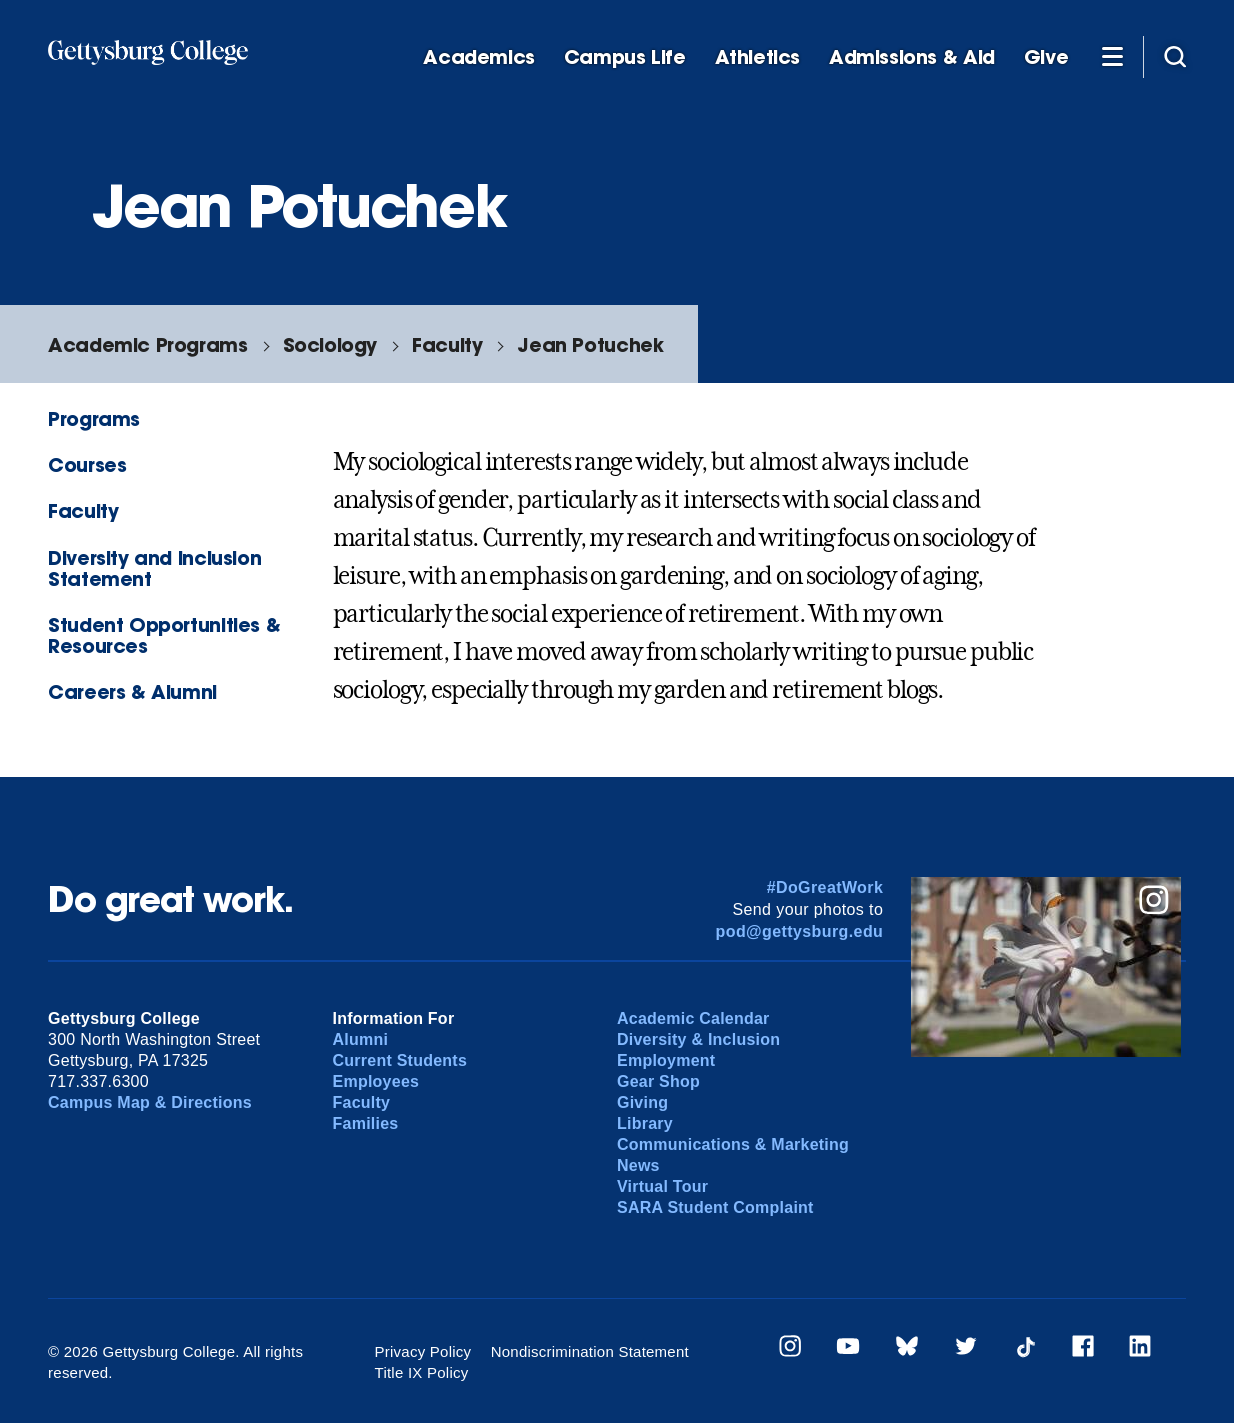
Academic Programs (147, 344)
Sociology (330, 344)
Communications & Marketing (733, 1144)
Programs (94, 418)
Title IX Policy (422, 1372)
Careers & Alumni (132, 691)
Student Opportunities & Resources (164, 635)
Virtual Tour (662, 1186)
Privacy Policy (423, 1351)
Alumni (361, 1039)
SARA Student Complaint (715, 1207)
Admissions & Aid (912, 57)
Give (1046, 57)
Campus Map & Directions (150, 1102)
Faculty (447, 344)
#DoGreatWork (825, 887)
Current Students (400, 1060)
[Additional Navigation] (1112, 56)
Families (366, 1123)
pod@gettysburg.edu (800, 931)
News (638, 1165)
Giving (642, 1102)
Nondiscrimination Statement (590, 1351)
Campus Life (625, 57)
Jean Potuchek (590, 344)
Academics (479, 57)
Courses (87, 464)
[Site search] (1175, 56)
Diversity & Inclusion (698, 1039)
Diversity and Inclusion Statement (154, 568)
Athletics (758, 57)
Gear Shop (658, 1081)
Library (645, 1123)
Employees (376, 1081)
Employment (666, 1060)
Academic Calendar (693, 1018)
